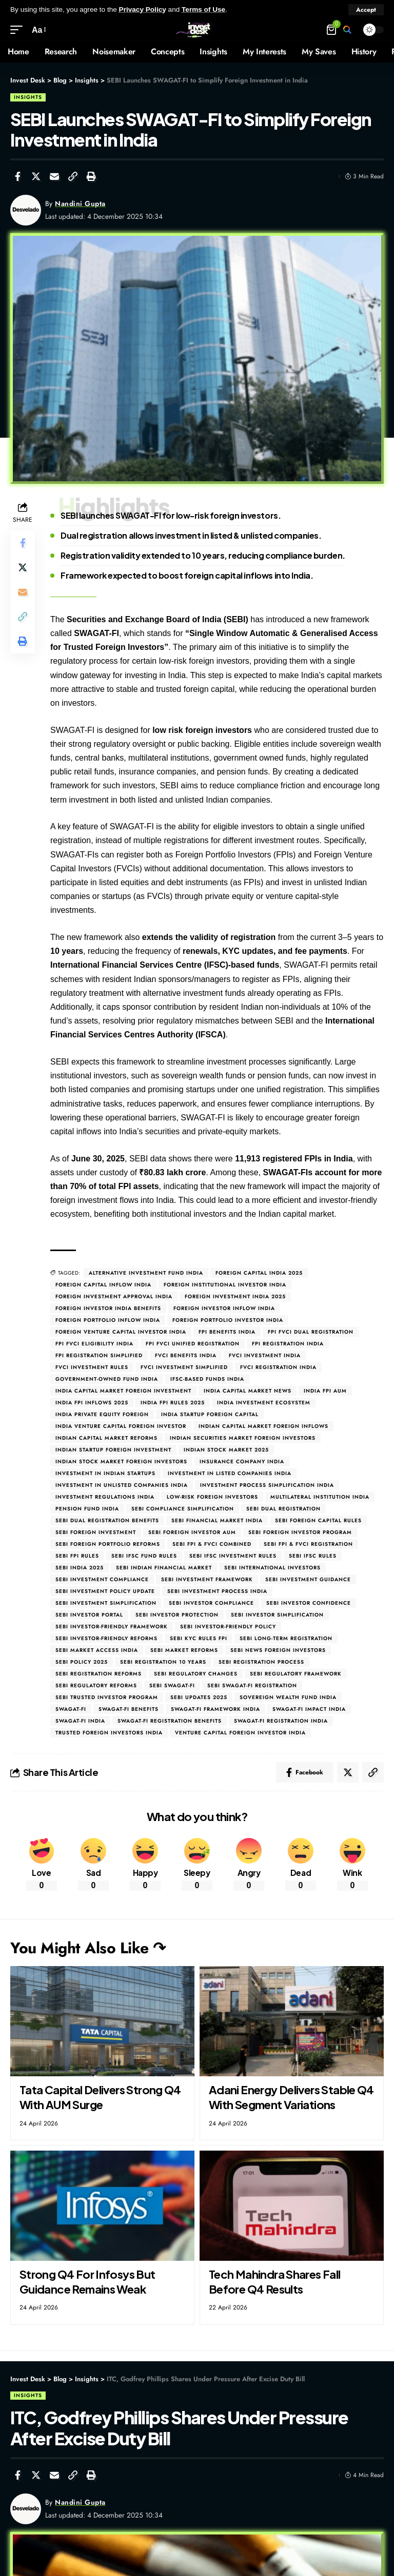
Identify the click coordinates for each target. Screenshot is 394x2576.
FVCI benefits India (185, 1355)
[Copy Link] (73, 176)
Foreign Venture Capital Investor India (120, 1332)
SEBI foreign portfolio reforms (107, 1544)
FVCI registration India (278, 1367)
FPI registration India (288, 1343)
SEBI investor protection (177, 1615)
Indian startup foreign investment (113, 1450)
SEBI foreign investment (95, 1532)
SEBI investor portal (89, 1615)
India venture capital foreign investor (120, 1426)
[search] (347, 30)
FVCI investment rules (91, 1367)
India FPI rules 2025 (173, 1402)
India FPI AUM (325, 1391)
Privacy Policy (142, 9)
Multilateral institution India (319, 1497)
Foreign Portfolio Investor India (227, 1320)
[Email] (54, 176)
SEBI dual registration (283, 1508)
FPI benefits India (227, 1332)
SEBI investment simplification (105, 1603)
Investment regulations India (104, 1497)
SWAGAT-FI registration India (281, 1721)
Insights (28, 97)
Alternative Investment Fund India (146, 1273)
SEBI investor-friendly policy (228, 1626)
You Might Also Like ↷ (88, 1948)
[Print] (91, 176)
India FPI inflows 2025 (91, 1402)
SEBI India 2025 (79, 1567)
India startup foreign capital (210, 1414)
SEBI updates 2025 (198, 1697)
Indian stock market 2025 (226, 1450)
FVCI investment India (265, 1355)
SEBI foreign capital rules (318, 1520)
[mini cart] (332, 29)
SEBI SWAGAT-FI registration (252, 1685)
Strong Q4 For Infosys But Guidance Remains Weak (87, 2281)
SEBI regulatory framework (296, 1674)
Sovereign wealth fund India (288, 1697)
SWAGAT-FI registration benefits (169, 1721)
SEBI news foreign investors (278, 1650)
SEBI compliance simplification (182, 1508)
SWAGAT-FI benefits (128, 1709)
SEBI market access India (96, 1650)
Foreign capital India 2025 (259, 1273)
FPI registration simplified (99, 1355)
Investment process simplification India (267, 1485)
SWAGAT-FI (70, 1709)
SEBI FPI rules (77, 1556)
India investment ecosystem (263, 1402)
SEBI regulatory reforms (96, 1685)
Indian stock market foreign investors (121, 1461)
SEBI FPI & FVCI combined (211, 1544)
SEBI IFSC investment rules (233, 1556)
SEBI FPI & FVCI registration (308, 1544)
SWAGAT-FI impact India (309, 1709)
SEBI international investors (272, 1567)
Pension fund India (87, 1508)
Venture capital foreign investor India (240, 1732)
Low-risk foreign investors (212, 1497)
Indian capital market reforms (106, 1438)
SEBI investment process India (217, 1591)
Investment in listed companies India (229, 1473)
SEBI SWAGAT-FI (172, 1685)
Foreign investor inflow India (224, 1308)
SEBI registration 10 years (163, 1662)
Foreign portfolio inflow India (107, 1320)
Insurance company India (242, 1461)
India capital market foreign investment (123, 1391)
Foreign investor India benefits (108, 1308)
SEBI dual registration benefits (107, 1520)
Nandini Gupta (80, 203)
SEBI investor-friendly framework (111, 1626)
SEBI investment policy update (105, 1591)
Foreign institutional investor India (225, 1285)
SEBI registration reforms (98, 1674)
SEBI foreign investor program (300, 1532)
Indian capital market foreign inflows (263, 1426)
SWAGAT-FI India (80, 1721)
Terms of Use (203, 9)
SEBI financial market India (217, 1520)
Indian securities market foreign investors (243, 1438)
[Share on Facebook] (17, 176)
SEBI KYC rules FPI (198, 1638)
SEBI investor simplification (277, 1615)
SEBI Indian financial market (164, 1567)
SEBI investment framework (207, 1579)
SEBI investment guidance (308, 1579)
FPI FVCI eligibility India (94, 1343)
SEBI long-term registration (286, 1638)
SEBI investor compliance (211, 1603)
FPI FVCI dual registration (310, 1332)
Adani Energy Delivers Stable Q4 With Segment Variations (291, 2097)
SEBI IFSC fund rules (144, 1556)
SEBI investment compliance (102, 1579)
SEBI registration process (261, 1662)
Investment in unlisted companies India (121, 1485)
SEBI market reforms (184, 1650)
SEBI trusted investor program (106, 1697)
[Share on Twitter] (36, 176)
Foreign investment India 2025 (235, 1296)
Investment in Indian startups (105, 1473)
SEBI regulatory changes (196, 1674)
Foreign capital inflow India (103, 1285)
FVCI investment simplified (184, 1367)
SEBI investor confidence (308, 1603)
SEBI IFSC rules (313, 1556)
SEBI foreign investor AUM (192, 1532)
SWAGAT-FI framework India (215, 1709)
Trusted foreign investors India (109, 1732)
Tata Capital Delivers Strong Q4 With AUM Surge (100, 2097)
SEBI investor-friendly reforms (106, 1638)
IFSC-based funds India (207, 1379)
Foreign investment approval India (113, 1296)
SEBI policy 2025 (81, 1662)
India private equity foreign (102, 1414)
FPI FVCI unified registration (193, 1343)
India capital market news (247, 1391)
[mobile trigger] (19, 30)
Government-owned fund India (106, 1379)
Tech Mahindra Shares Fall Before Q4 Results (275, 2281)
